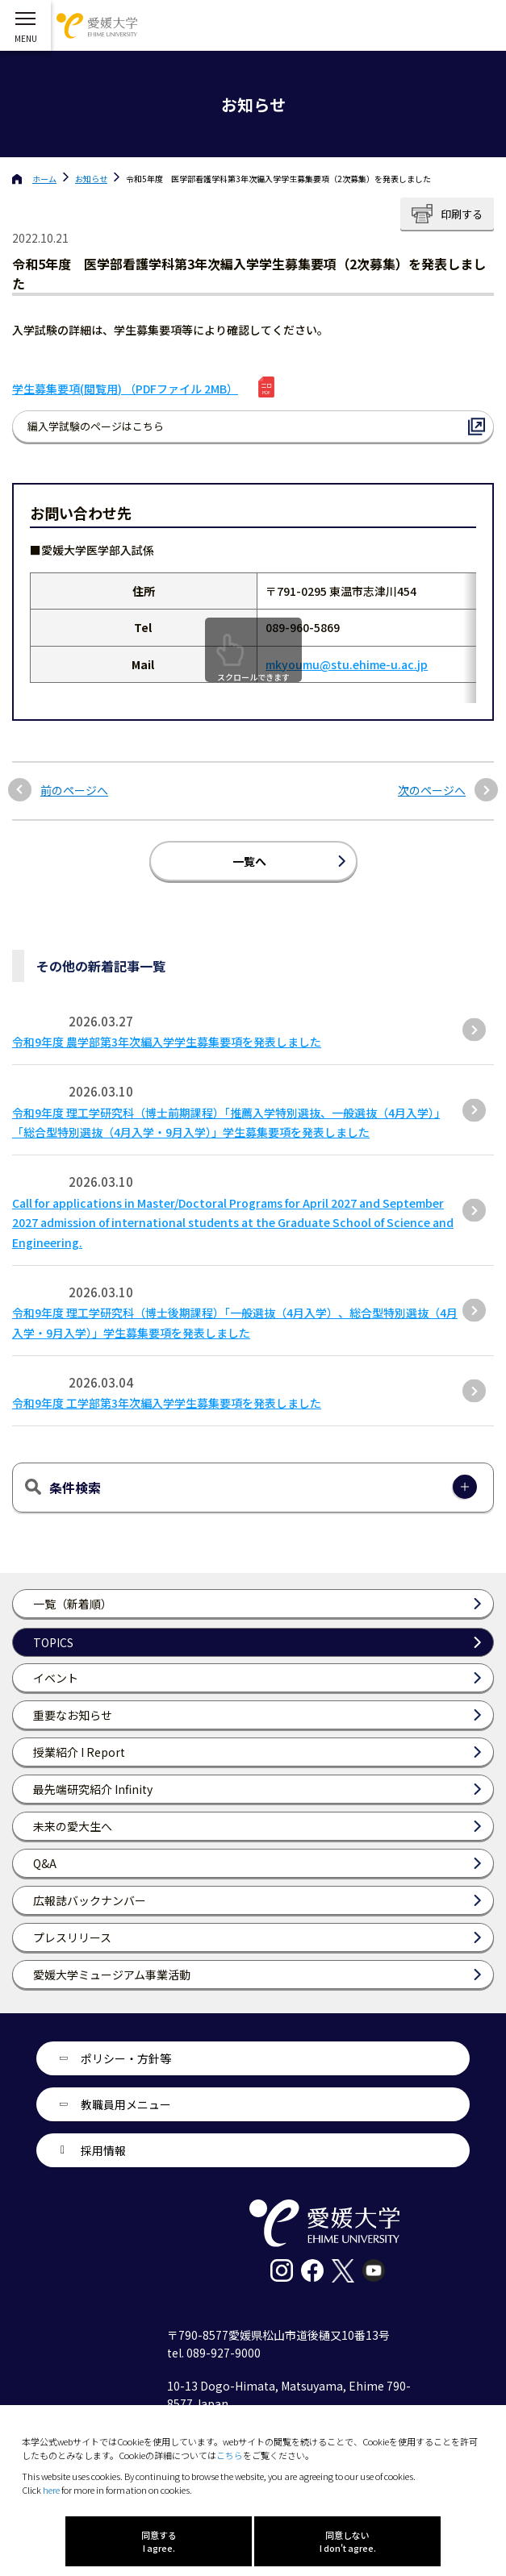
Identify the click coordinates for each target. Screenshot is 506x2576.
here (51, 2489)
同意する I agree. (159, 2541)
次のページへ (432, 790)
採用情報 (103, 2150)
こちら (229, 2455)
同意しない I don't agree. (348, 2541)
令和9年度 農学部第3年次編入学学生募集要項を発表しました (166, 1042)
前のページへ (74, 790)
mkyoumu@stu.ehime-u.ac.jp (347, 664)
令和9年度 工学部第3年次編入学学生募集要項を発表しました (166, 1403)
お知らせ (91, 179)
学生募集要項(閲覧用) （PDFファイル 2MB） (125, 389)
